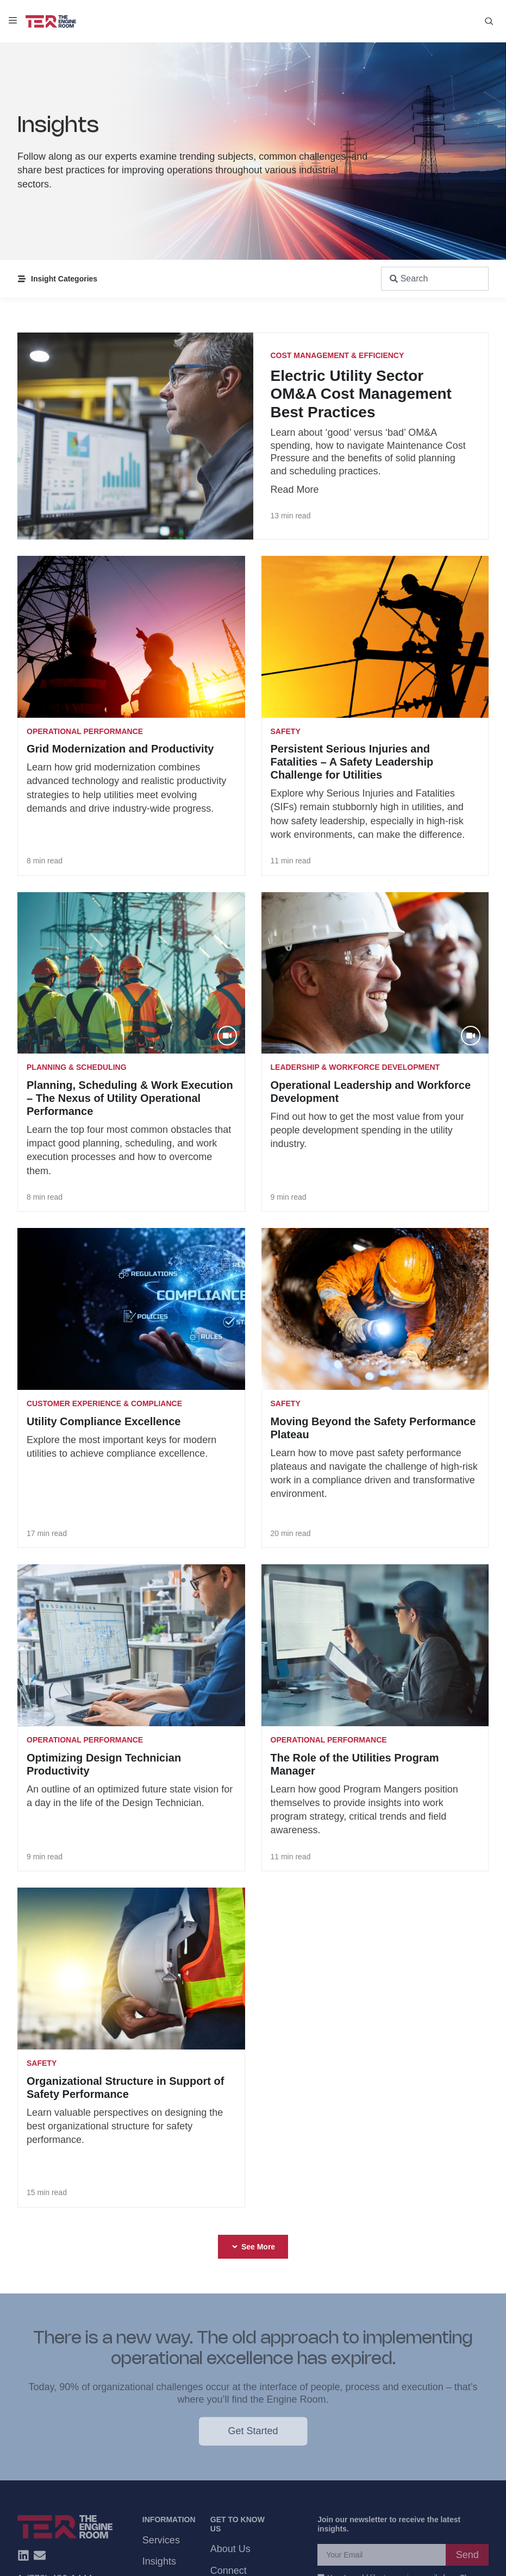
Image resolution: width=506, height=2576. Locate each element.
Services (161, 2540)
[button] (253, 2247)
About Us (230, 2548)
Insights (159, 2561)
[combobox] (435, 279)
